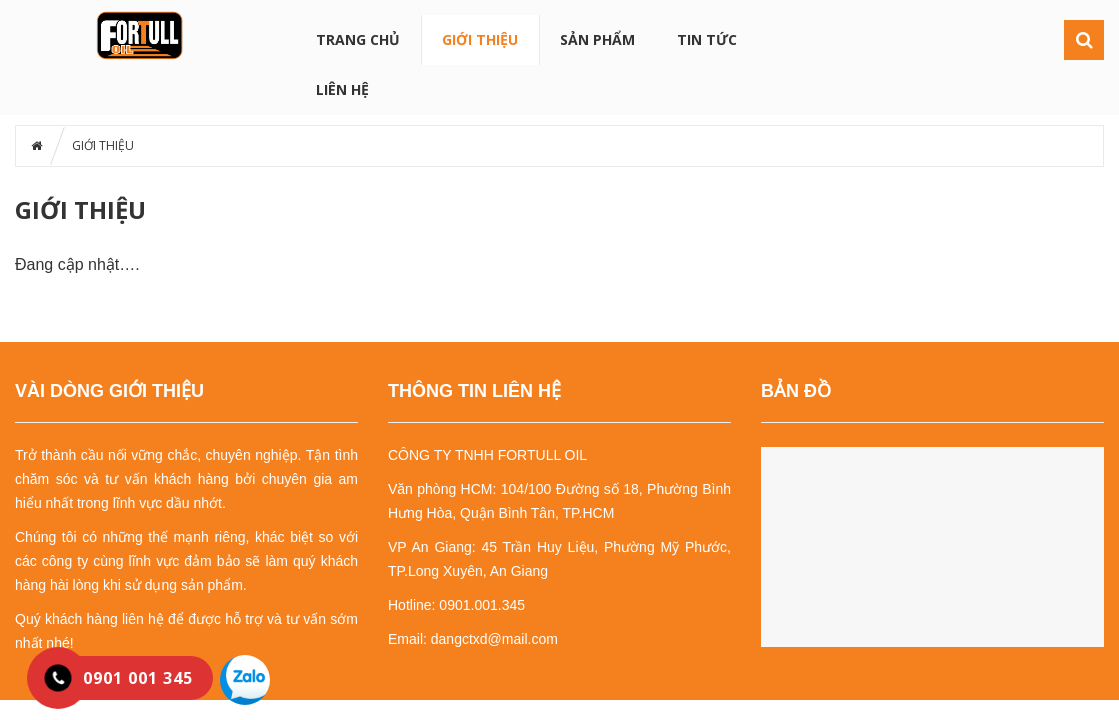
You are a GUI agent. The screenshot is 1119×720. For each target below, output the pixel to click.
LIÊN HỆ (342, 89)
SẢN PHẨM (597, 39)
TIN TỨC (707, 39)
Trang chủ (358, 39)
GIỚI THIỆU (480, 39)
